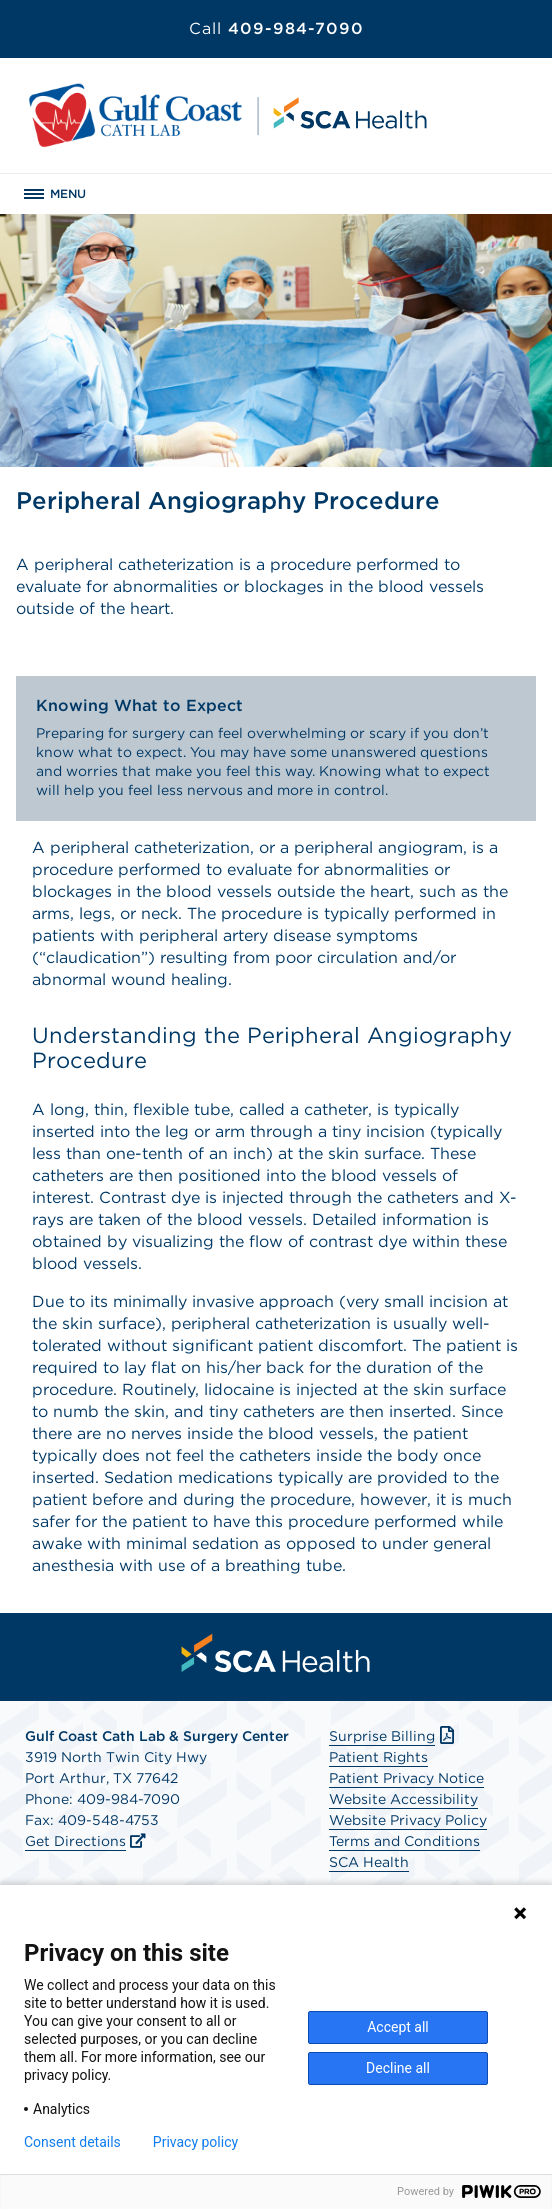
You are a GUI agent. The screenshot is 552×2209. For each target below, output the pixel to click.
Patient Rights (378, 1757)
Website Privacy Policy (408, 1820)
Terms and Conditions (404, 1841)
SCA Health (369, 1862)
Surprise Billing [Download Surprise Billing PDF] (393, 1736)
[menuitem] (276, 1653)
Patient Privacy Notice (406, 1778)
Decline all (398, 2068)
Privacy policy (195, 2142)
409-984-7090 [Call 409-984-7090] (276, 28)
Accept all (398, 2027)
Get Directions (75, 1841)
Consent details (72, 2142)
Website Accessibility (403, 1799)
